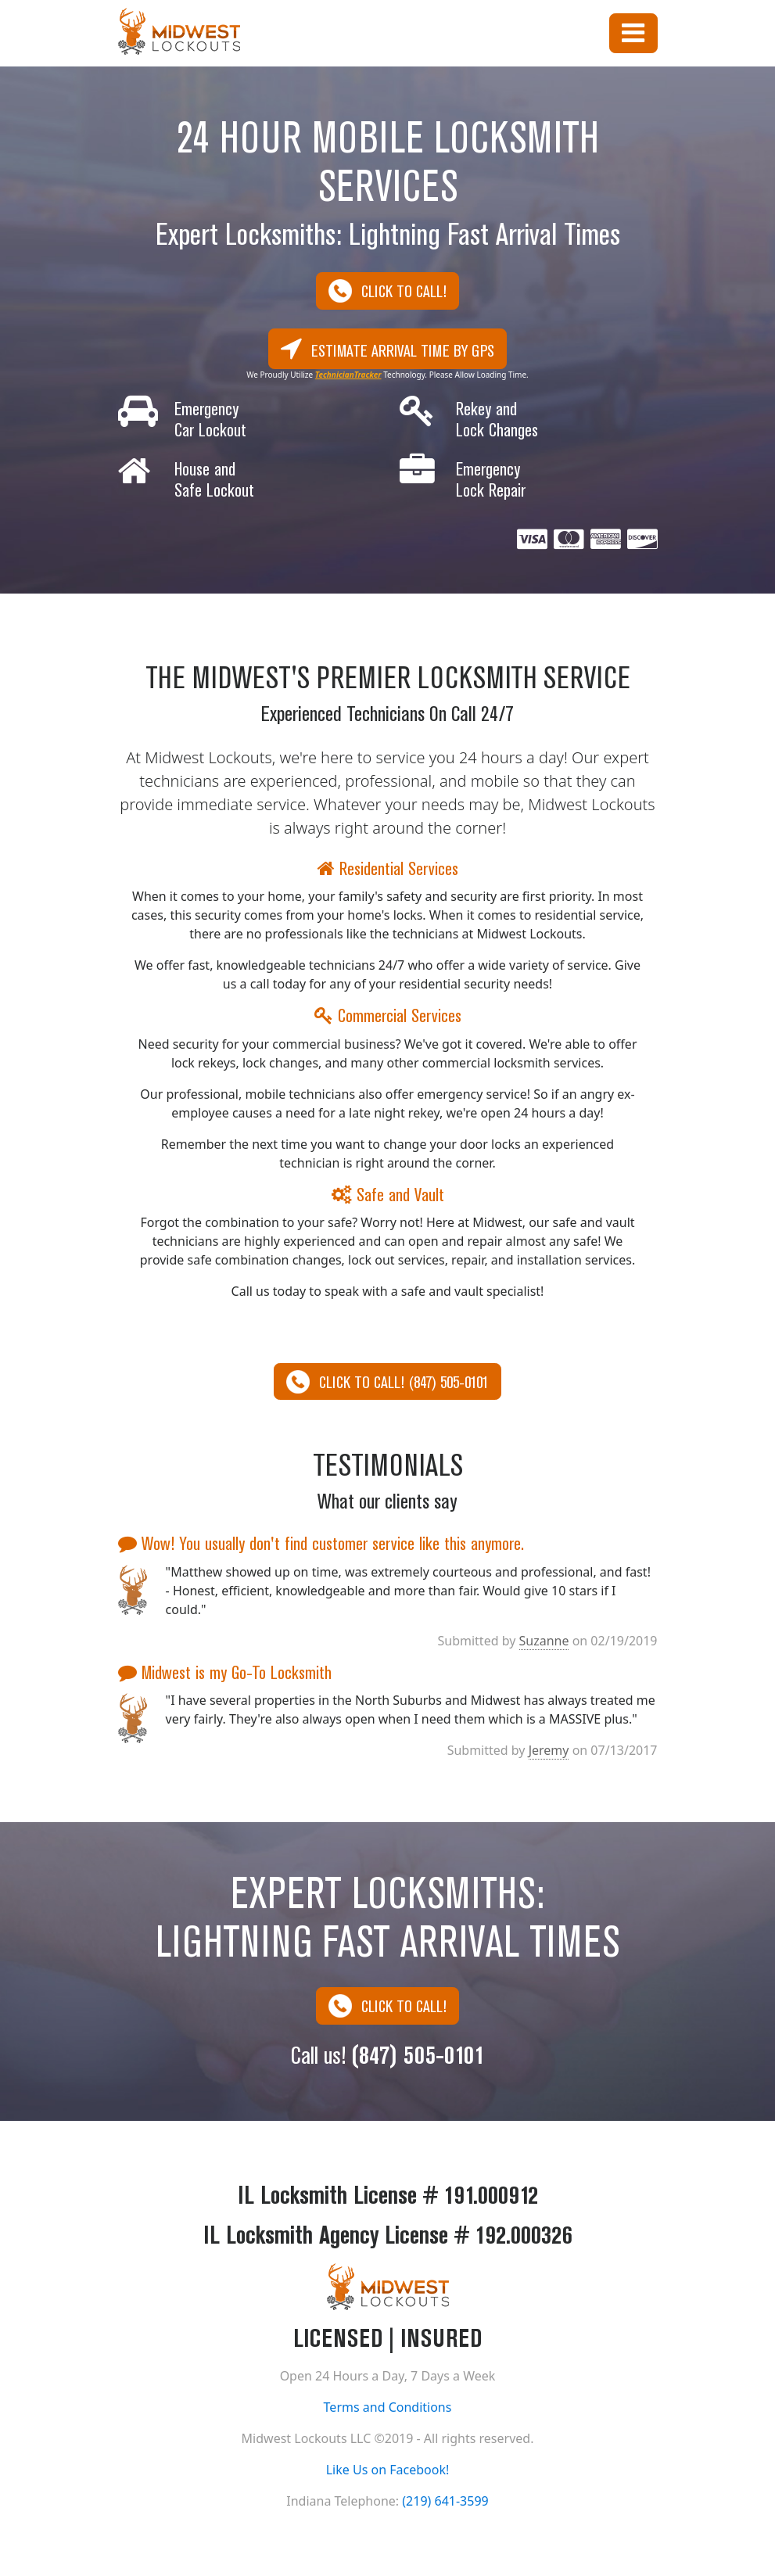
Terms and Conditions (388, 2410)
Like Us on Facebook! (388, 2472)
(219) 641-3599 (445, 2504)
